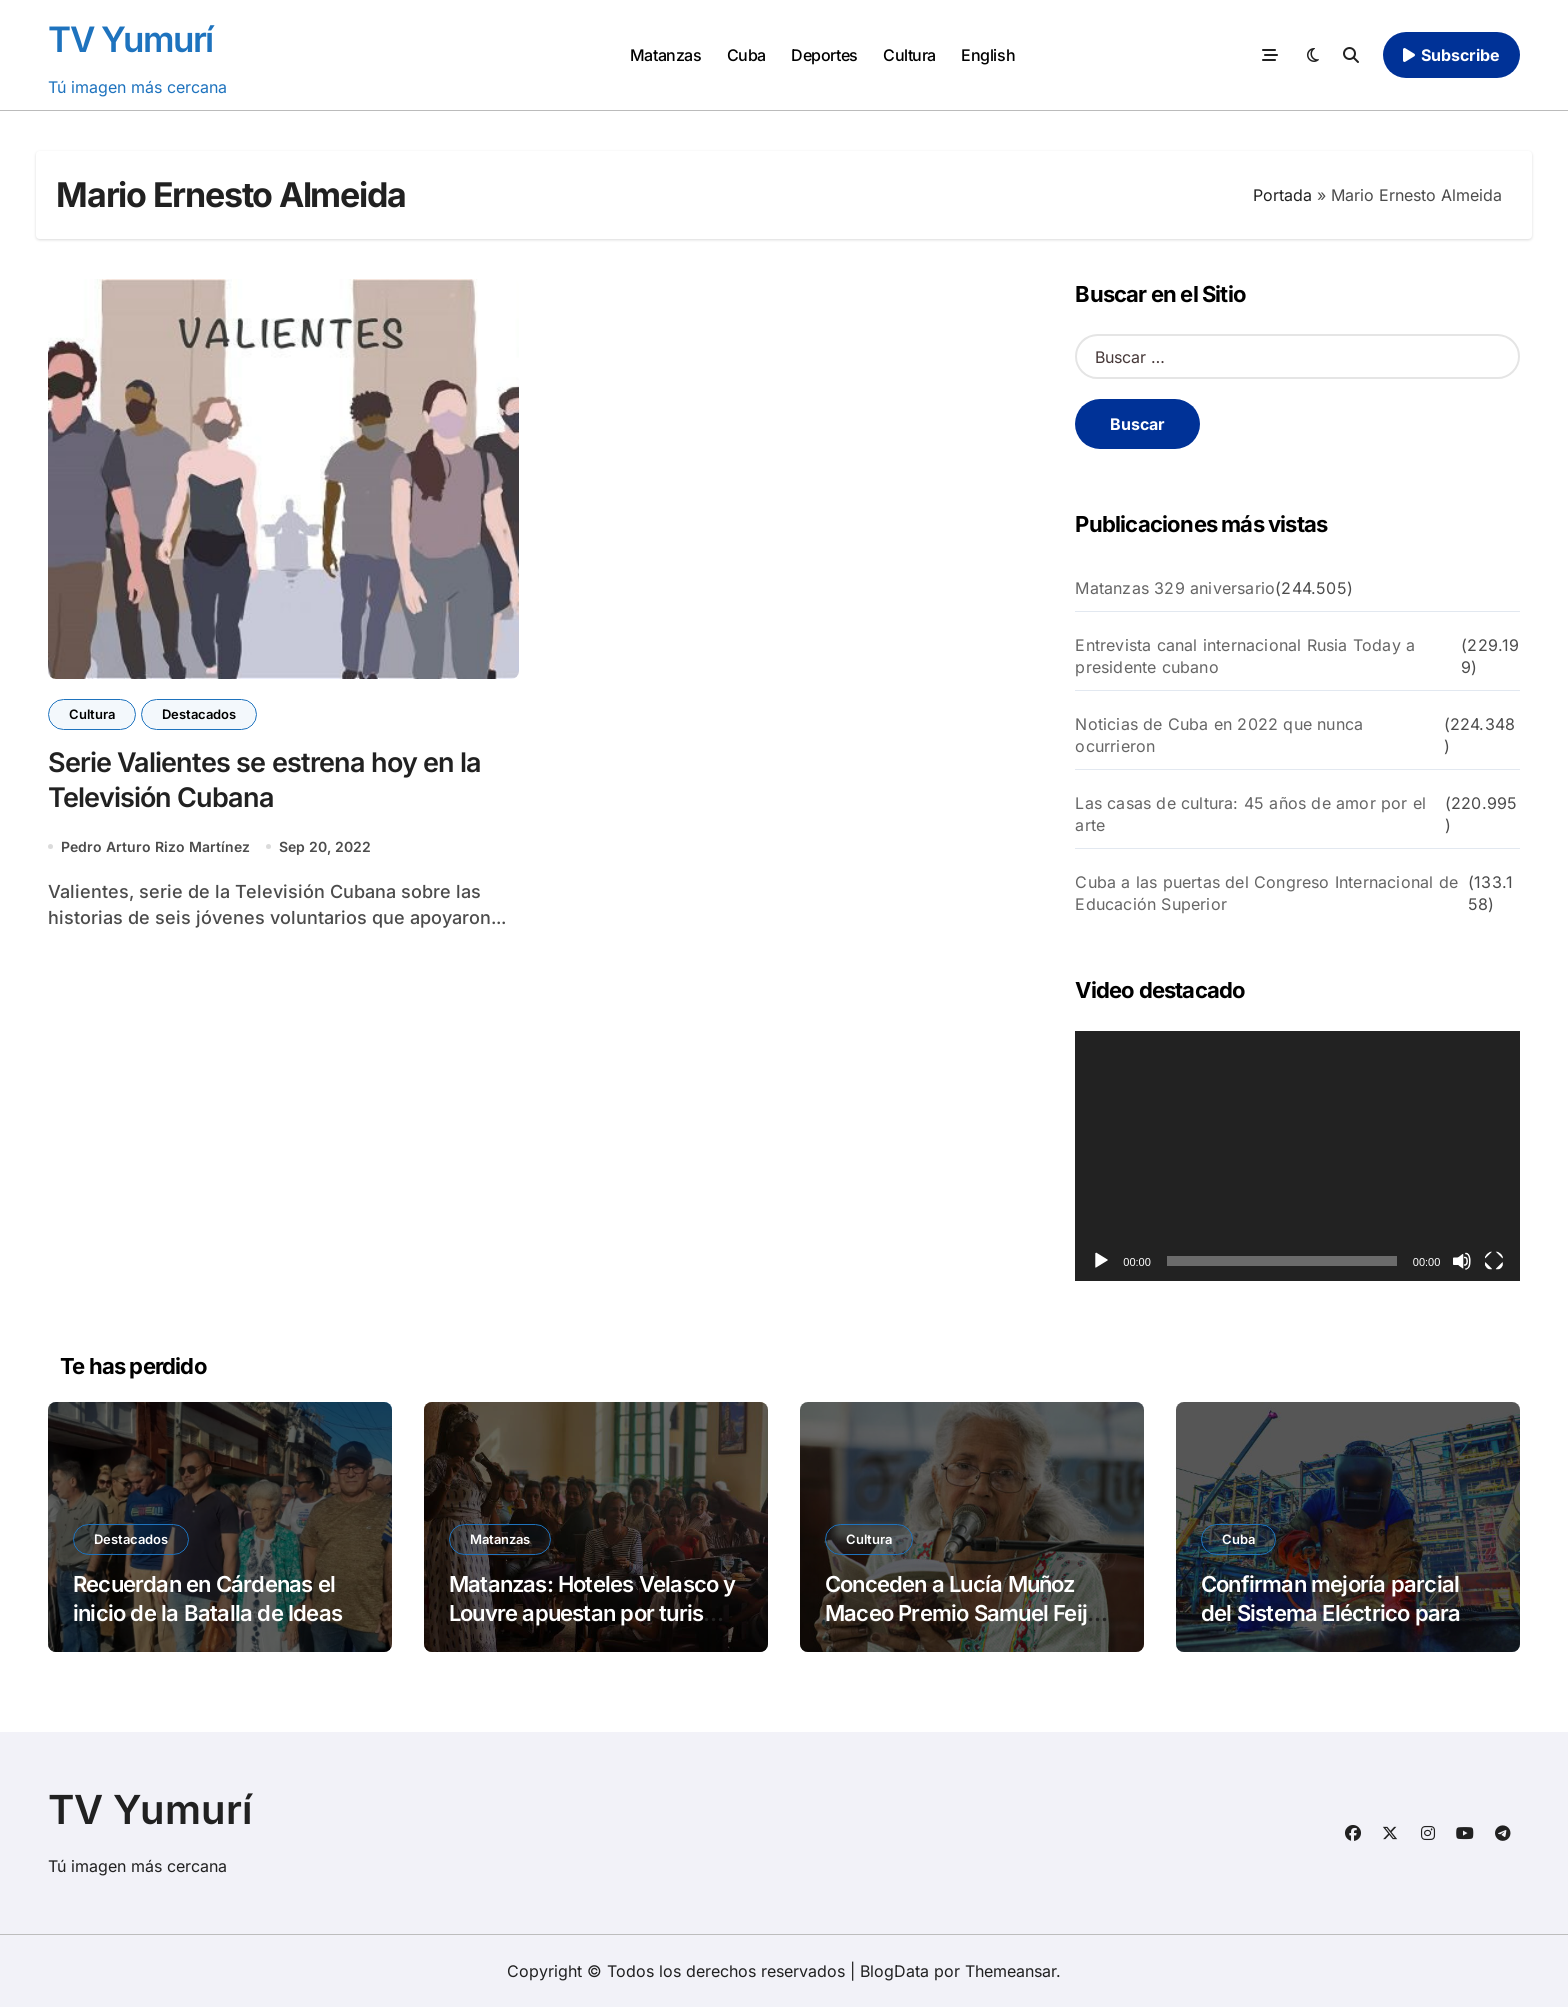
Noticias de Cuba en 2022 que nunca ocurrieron (1219, 735)
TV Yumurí (130, 39)
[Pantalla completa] (1494, 1261)
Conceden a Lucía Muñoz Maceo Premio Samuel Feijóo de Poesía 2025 (968, 1612)
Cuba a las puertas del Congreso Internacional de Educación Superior (1266, 893)
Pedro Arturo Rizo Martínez (155, 846)
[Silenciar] (1462, 1261)
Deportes (824, 55)
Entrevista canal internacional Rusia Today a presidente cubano (1245, 656)
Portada (1282, 195)
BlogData (894, 1971)
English (988, 55)
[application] (1297, 1156)
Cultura (909, 55)
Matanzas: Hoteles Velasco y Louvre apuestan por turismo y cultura (592, 1612)
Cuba (746, 55)
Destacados (199, 714)
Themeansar (1010, 1971)
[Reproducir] (1101, 1261)
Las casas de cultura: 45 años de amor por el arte (1250, 814)
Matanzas (665, 55)
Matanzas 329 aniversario (1175, 588)
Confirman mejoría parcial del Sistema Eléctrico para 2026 (1330, 1612)
